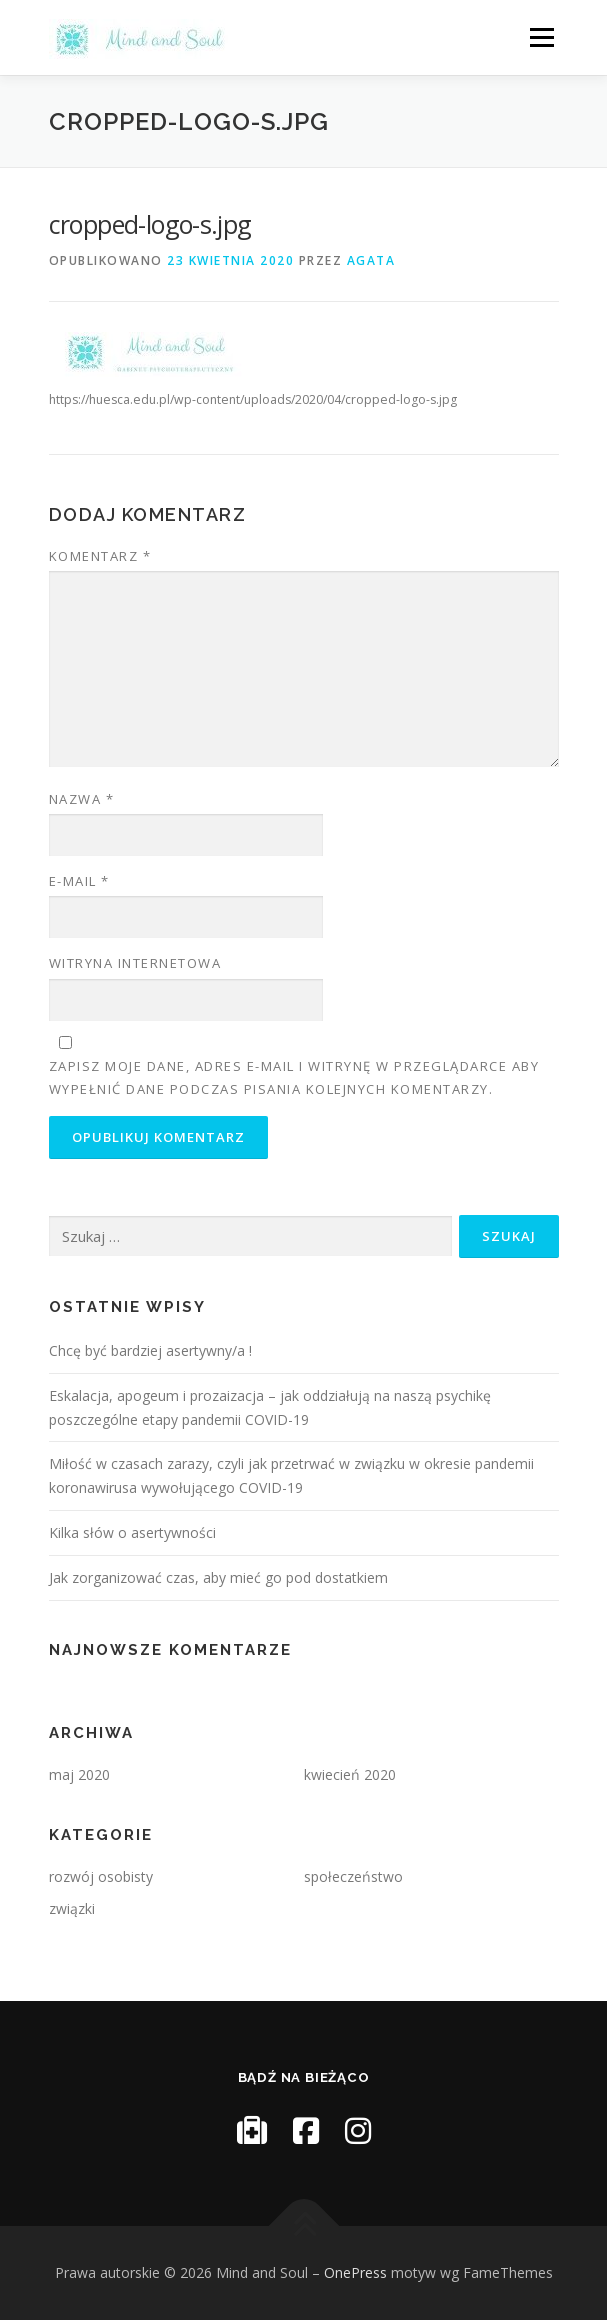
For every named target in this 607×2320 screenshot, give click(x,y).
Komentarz (100, 556)
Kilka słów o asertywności (132, 1532)
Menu (540, 37)
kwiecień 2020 (350, 1774)
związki (72, 1908)
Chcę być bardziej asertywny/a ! (150, 1350)
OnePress (355, 2272)
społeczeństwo (353, 1876)
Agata (371, 260)
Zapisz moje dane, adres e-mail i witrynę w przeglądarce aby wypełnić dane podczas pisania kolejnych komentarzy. (294, 1077)
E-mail (79, 881)
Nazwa (82, 799)
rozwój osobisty (101, 1876)
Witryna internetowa (135, 963)
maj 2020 (79, 1774)
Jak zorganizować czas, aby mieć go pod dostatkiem (218, 1577)
